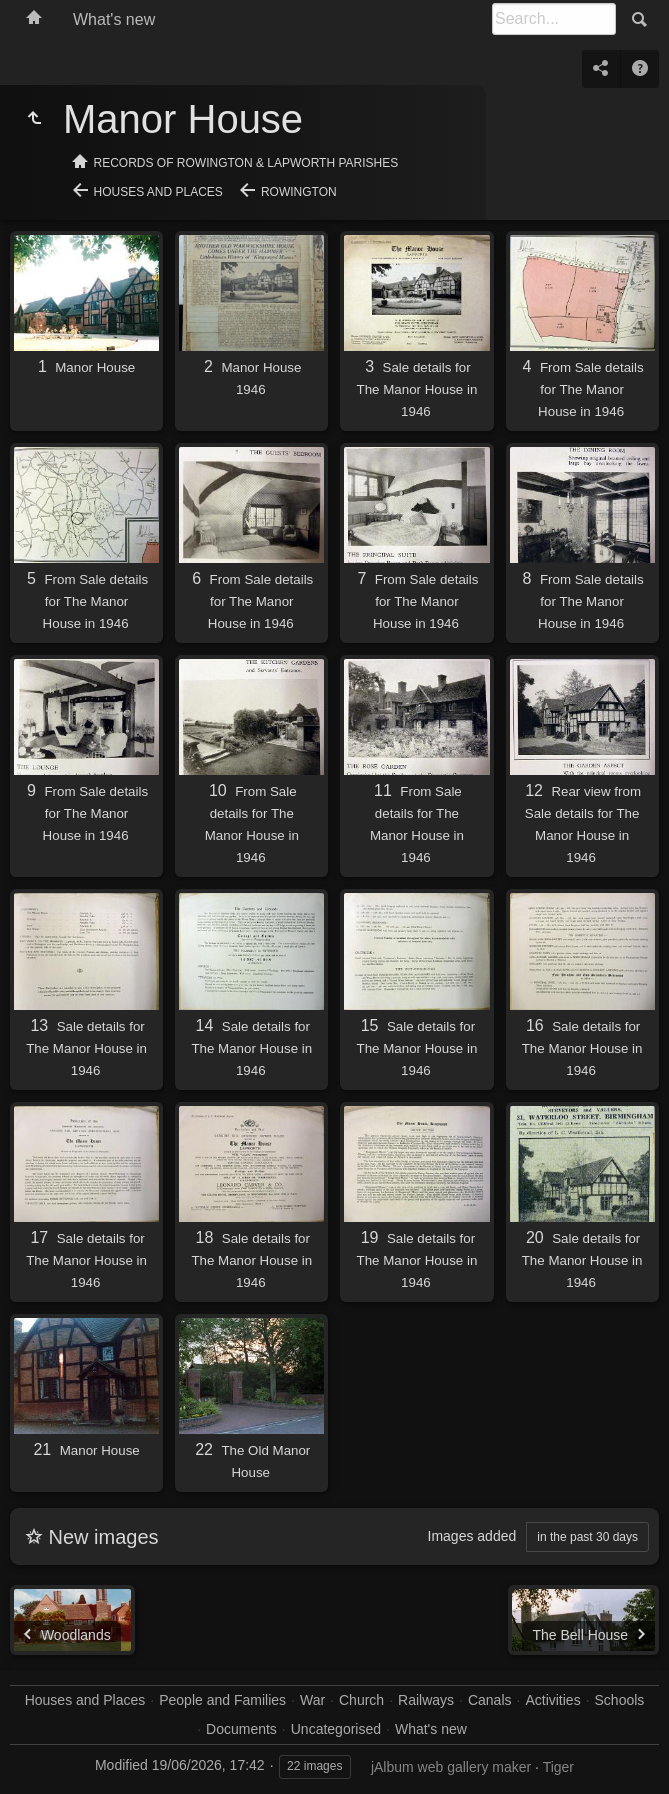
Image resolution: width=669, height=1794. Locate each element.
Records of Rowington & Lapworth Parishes (246, 163)
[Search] (554, 19)
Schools (620, 1700)
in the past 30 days (587, 1537)
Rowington (299, 192)
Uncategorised (336, 1729)
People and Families (222, 1700)
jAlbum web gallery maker (451, 1767)
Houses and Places (158, 192)
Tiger (558, 1767)
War (312, 1700)
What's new (114, 19)
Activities (552, 1700)
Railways (426, 1700)
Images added (472, 1536)
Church (361, 1700)
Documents (241, 1729)
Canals (490, 1700)
